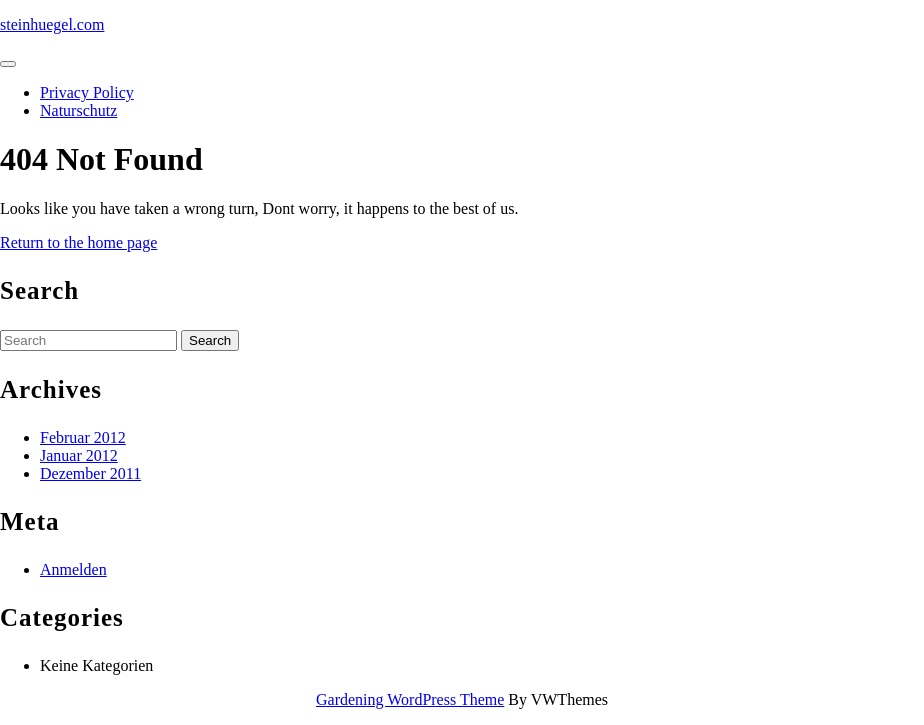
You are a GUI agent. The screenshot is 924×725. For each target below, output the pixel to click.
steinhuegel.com (52, 24)
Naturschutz (78, 110)
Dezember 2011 (90, 473)
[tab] (8, 64)
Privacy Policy (87, 92)
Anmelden (73, 569)
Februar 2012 (83, 437)
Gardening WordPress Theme (410, 699)
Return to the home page (78, 242)
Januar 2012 (79, 455)
